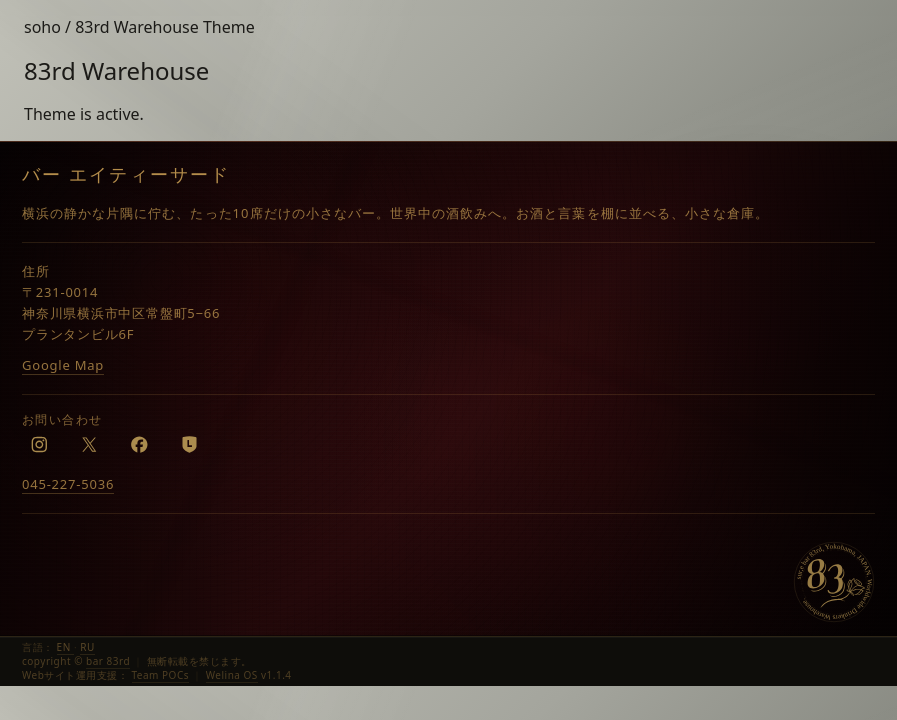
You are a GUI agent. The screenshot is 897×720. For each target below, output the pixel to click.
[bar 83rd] (834, 582)
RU (87, 647)
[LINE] (189, 444)
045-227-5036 (68, 484)
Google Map (63, 365)
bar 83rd (108, 661)
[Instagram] (39, 444)
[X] (89, 444)
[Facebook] (139, 444)
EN (65, 647)
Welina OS (232, 675)
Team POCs (161, 675)
